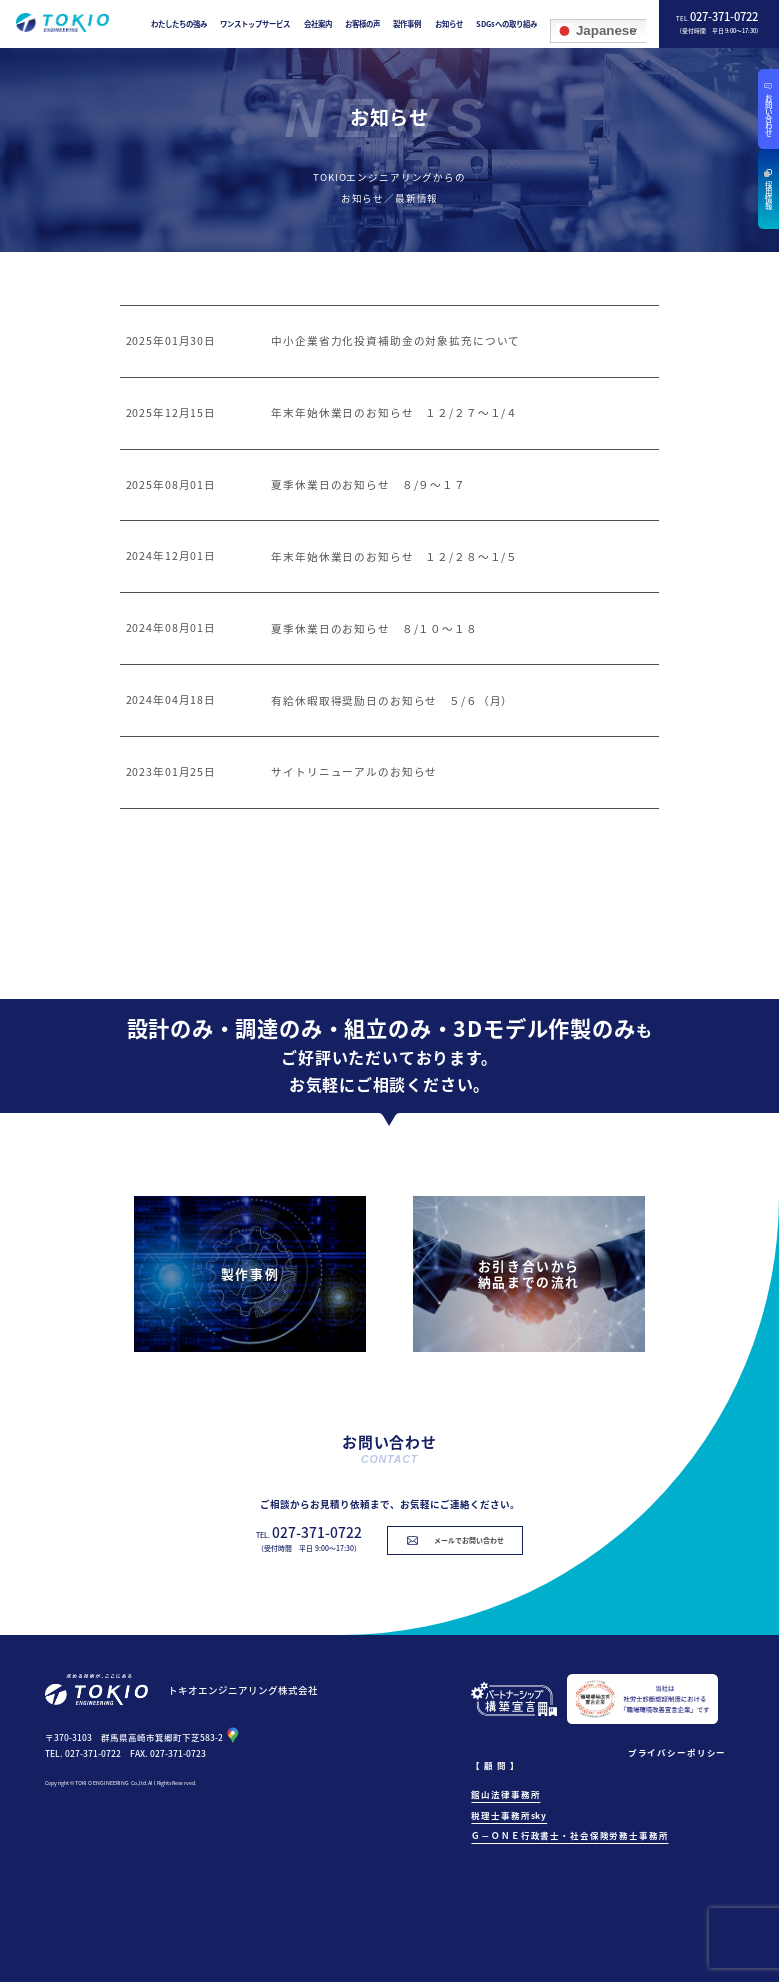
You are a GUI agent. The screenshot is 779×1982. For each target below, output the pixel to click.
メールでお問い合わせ (469, 1540)
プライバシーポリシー (677, 1752)
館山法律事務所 (505, 1794)
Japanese (596, 30)
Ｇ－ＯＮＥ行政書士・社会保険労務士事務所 (569, 1835)
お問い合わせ (769, 115)
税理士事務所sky (509, 1815)
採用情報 (769, 195)
